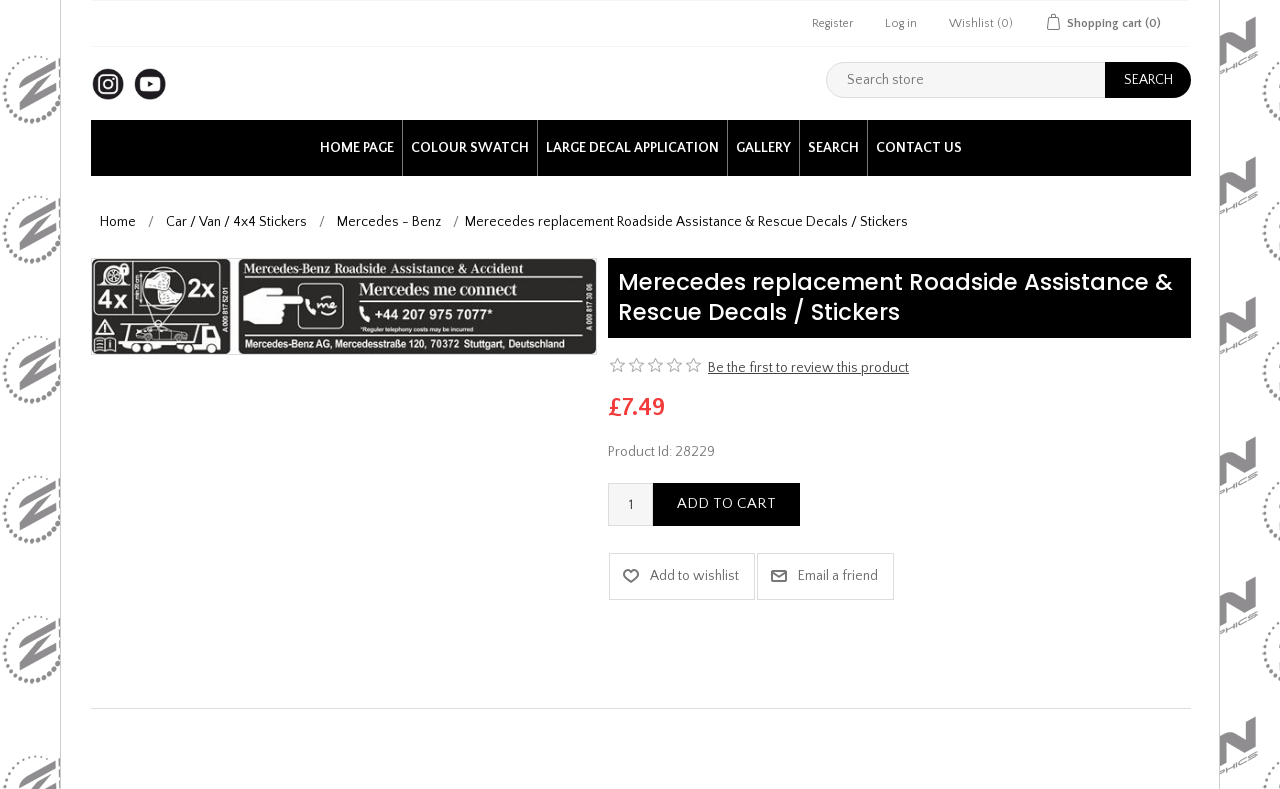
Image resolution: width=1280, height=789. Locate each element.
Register (832, 23)
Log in (901, 23)
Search (833, 148)
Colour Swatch (470, 148)
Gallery (763, 148)
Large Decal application (632, 148)
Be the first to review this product (808, 368)
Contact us (919, 148)
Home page (357, 148)
